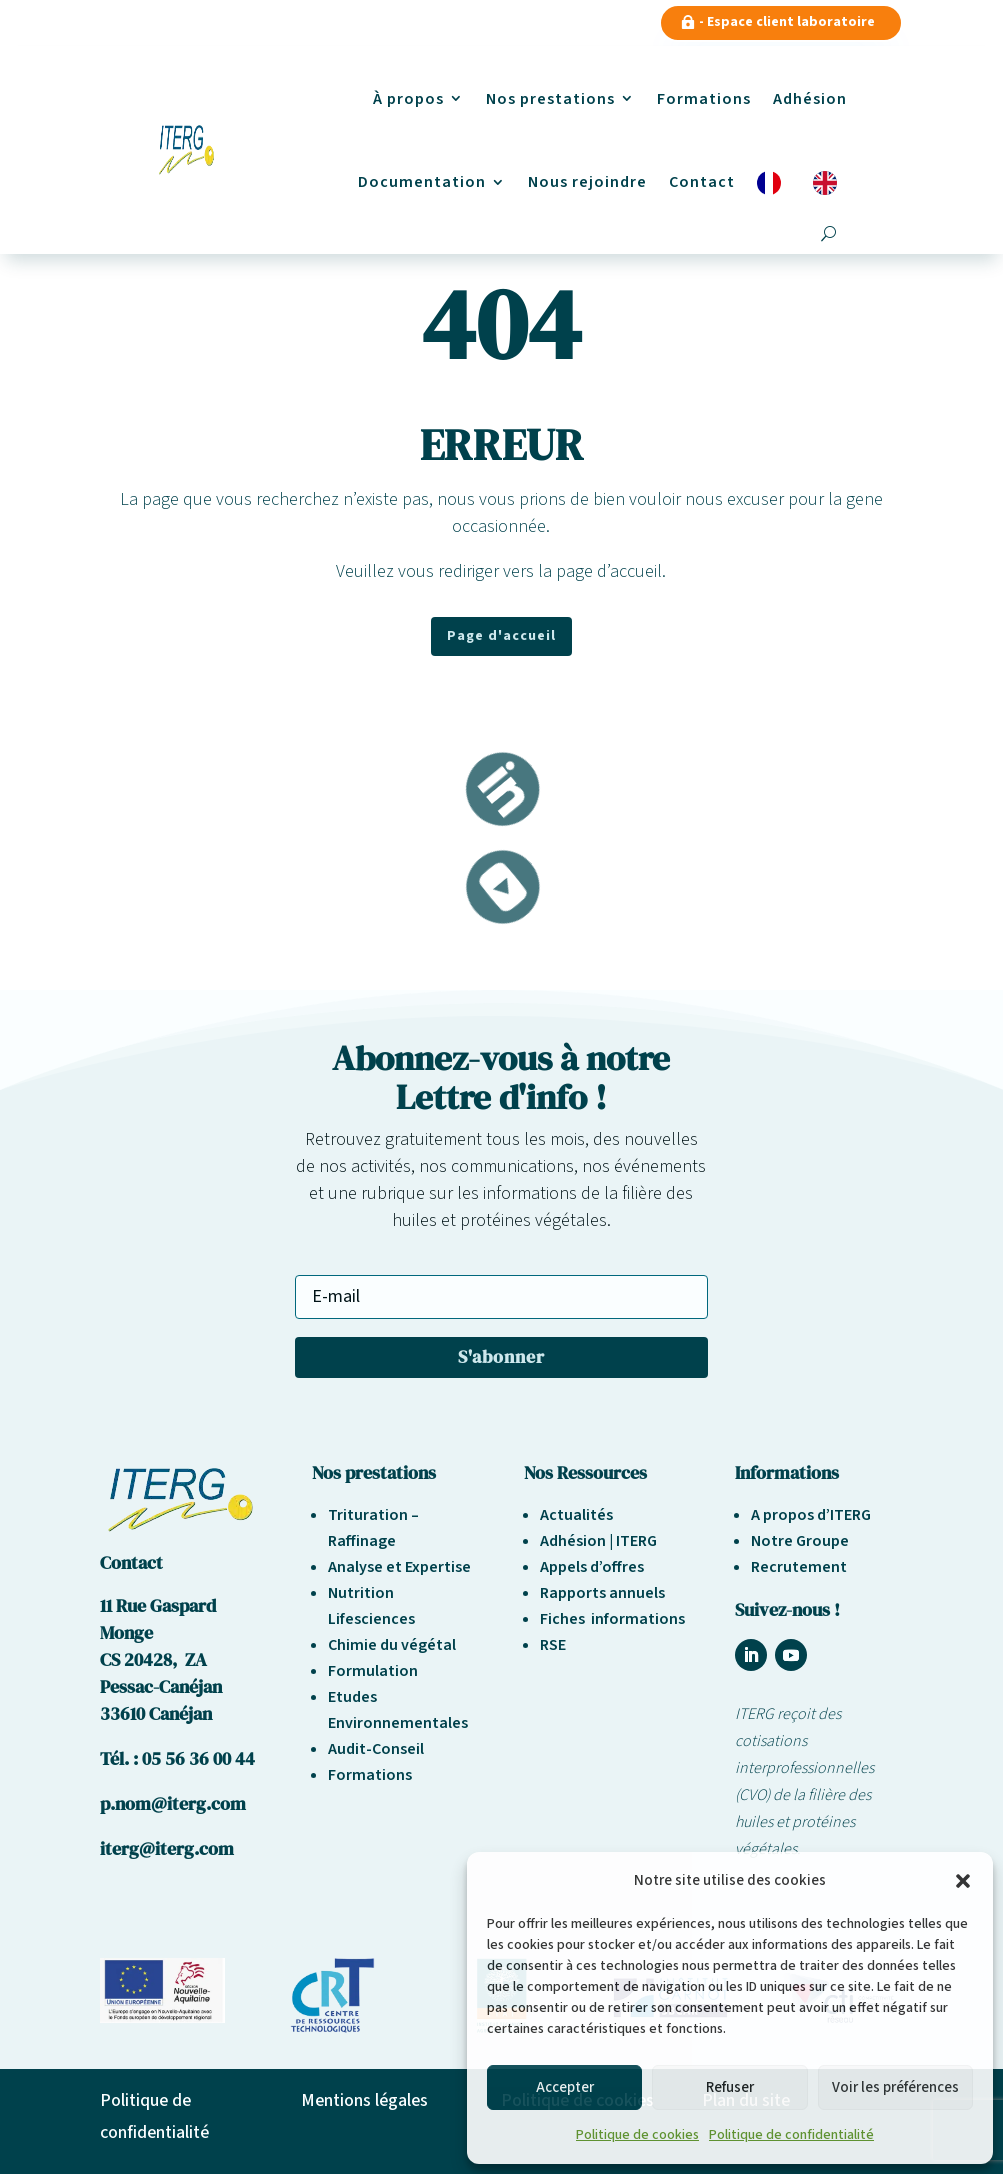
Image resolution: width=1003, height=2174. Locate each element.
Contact (702, 182)
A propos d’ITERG (811, 1515)
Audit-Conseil (376, 1749)
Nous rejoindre (587, 182)
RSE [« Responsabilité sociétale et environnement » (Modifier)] (553, 1645)
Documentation (422, 182)
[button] (963, 1881)
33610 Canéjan (156, 1713)
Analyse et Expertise (399, 1567)
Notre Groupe (800, 1541)
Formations (704, 99)
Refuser (730, 2087)
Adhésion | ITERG (598, 1541)
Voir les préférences (895, 2087)
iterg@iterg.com (167, 1848)
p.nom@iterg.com (173, 1803)
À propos (408, 99)
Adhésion (810, 99)
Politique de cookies (637, 2135)
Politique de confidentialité (791, 2135)
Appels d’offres (592, 1567)
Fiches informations (612, 1619)
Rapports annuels (602, 1593)
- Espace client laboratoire (787, 22)
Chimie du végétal (392, 1645)
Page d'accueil (501, 636)
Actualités (576, 1515)
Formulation (373, 1671)
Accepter (565, 2087)
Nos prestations (550, 99)
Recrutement (799, 1567)
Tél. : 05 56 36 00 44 (177, 1758)
